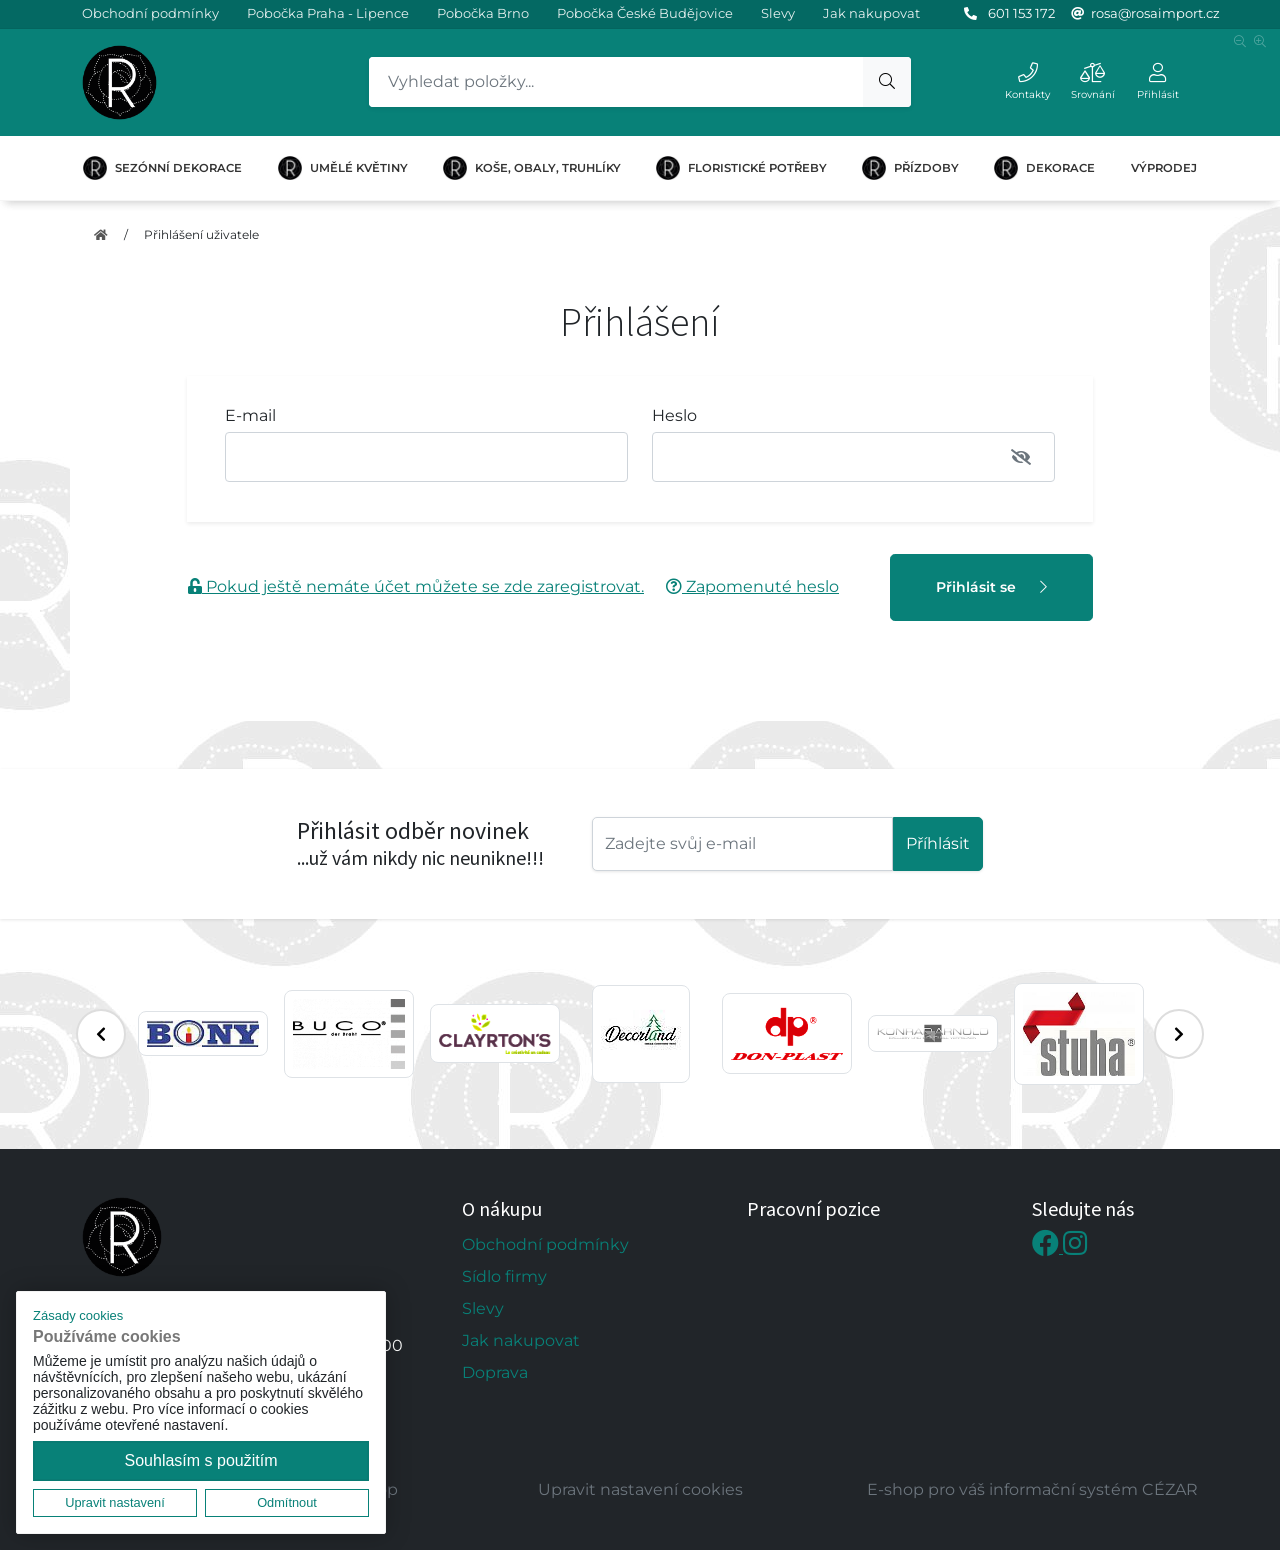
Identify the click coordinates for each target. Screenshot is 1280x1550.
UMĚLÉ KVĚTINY (343, 168)
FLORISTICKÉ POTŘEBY (741, 168)
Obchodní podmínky (150, 13)
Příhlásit (938, 843)
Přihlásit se (991, 587)
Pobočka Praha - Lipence (328, 13)
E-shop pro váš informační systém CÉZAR (1032, 1489)
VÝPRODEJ (1164, 168)
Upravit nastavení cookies (640, 1489)
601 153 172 (1021, 13)
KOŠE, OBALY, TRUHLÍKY (532, 168)
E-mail (250, 415)
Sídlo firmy (504, 1276)
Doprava (495, 1372)
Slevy (778, 13)
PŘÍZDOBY (910, 168)
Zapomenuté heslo (752, 586)
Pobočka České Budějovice (645, 13)
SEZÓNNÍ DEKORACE (162, 168)
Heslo (674, 415)
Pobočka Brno (483, 13)
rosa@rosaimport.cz (1155, 13)
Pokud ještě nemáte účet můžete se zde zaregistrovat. (416, 586)
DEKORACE (1044, 168)
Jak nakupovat (871, 13)
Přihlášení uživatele (201, 234)
